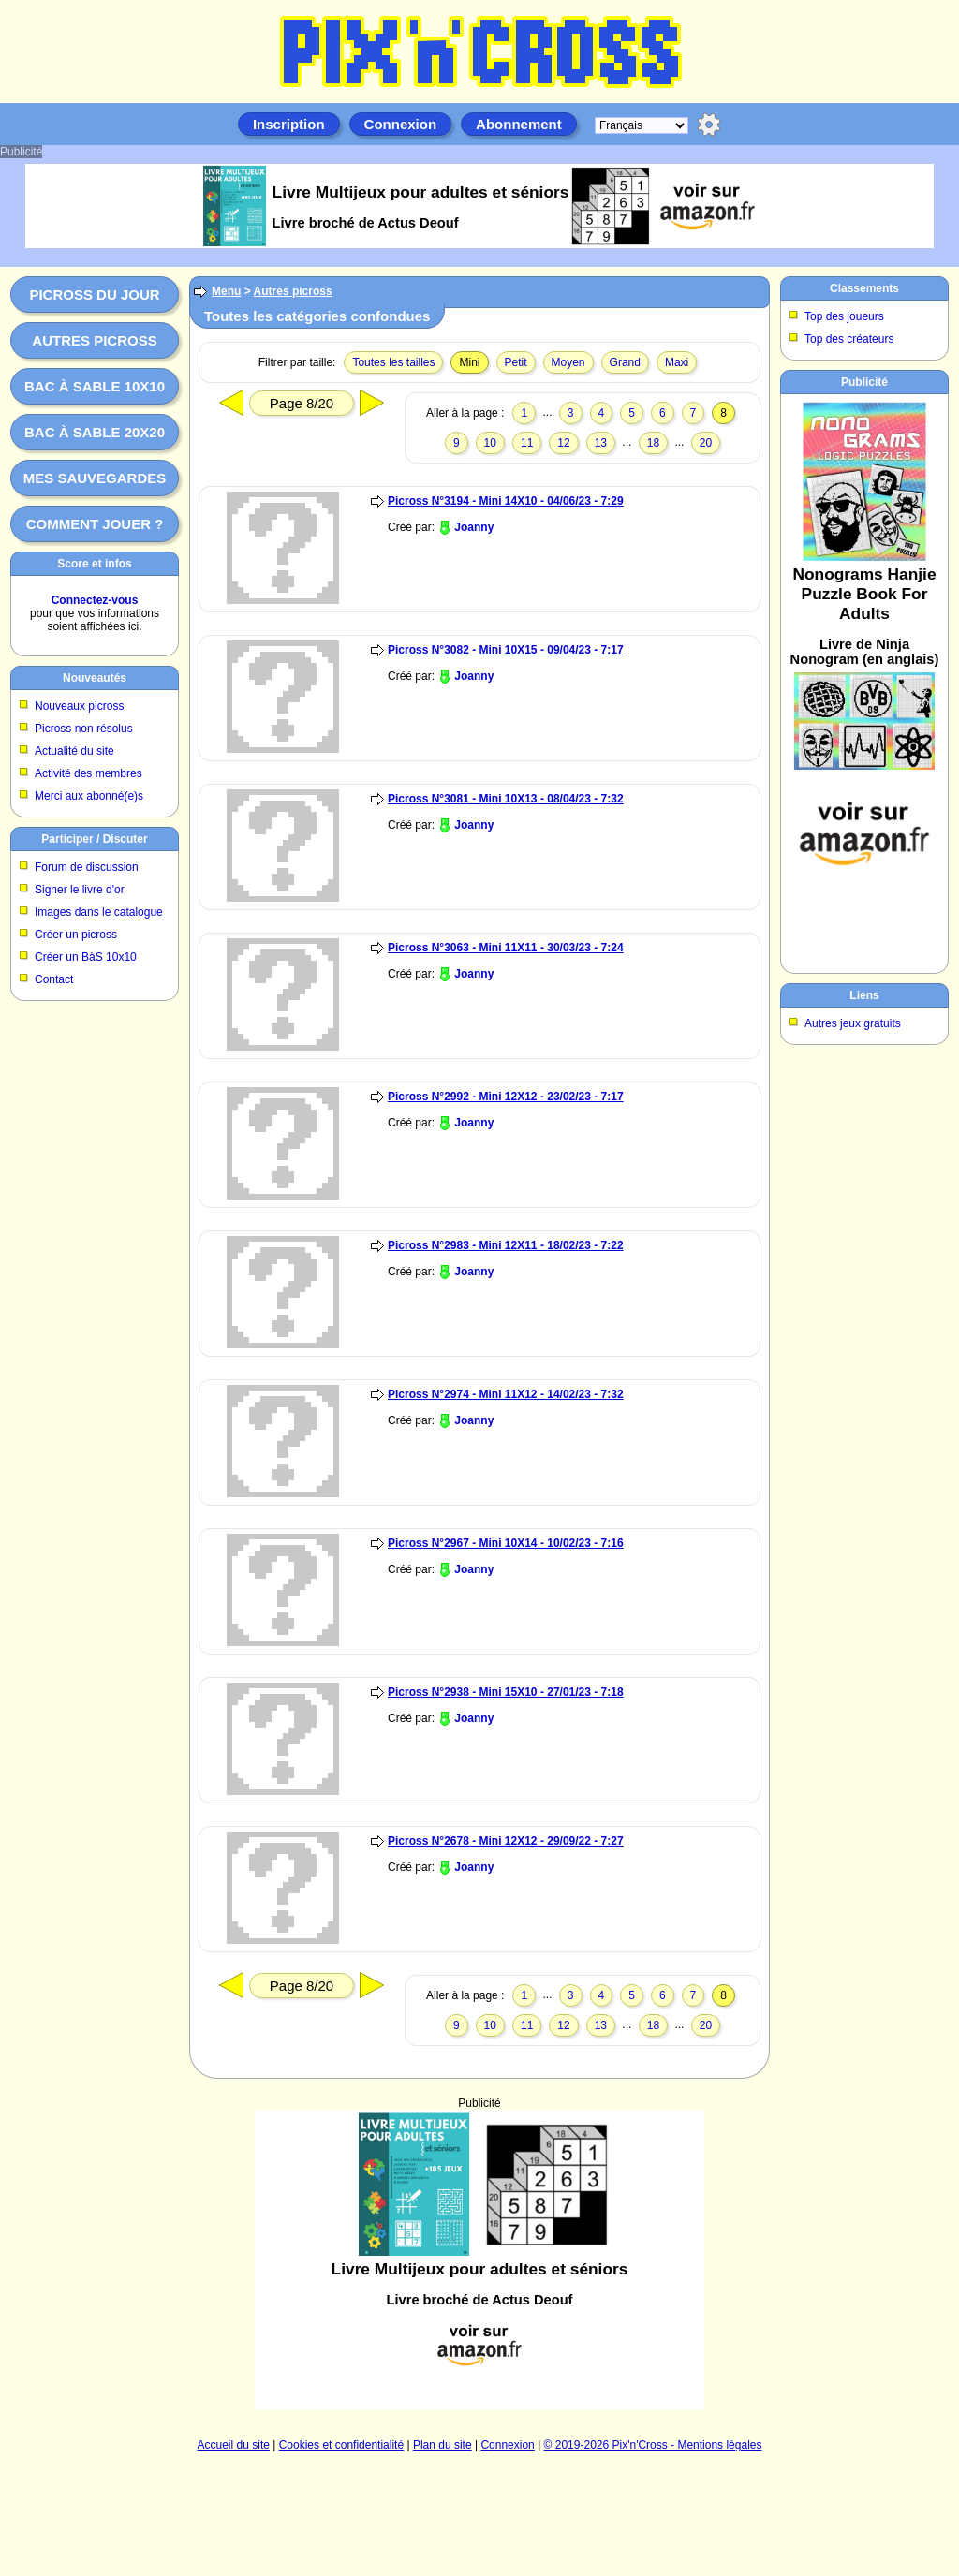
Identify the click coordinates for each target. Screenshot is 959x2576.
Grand (625, 362)
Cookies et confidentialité (341, 2444)
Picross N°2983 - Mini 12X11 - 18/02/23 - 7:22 (506, 1245)
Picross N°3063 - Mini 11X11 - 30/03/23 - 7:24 (506, 947)
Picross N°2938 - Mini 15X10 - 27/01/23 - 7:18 (506, 1692)
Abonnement (519, 124)
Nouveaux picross (79, 706)
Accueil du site (234, 2444)
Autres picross (94, 340)
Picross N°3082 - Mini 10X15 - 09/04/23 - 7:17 (506, 649)
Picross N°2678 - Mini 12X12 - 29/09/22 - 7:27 (506, 1840)
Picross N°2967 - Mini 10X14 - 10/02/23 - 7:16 (506, 1543)
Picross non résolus (84, 728)
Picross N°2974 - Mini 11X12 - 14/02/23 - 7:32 (506, 1394)
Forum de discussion (87, 867)
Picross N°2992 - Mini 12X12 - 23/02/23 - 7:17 (506, 1096)
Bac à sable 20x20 (94, 432)
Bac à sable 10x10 (94, 386)
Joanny (474, 527)
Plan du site (442, 2444)
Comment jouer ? (95, 524)
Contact (54, 979)
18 (653, 442)
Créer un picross (76, 934)
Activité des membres (88, 773)
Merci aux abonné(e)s (89, 795)
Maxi (676, 362)
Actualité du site (74, 751)
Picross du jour (94, 294)
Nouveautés (94, 677)
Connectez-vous (95, 600)
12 (563, 442)
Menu (226, 291)
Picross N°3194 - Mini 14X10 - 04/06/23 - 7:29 (506, 501)
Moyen (568, 362)
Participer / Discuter (94, 839)
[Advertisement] (864, 680)
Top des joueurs (844, 316)
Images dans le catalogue (99, 912)
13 (601, 442)
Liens (863, 995)
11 (527, 442)
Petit (516, 362)
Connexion (400, 124)
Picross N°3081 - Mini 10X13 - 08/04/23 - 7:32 (506, 798)
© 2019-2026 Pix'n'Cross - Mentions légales (653, 2444)
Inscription (289, 124)
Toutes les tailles (393, 362)
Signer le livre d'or (80, 889)
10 (490, 442)
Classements (864, 288)
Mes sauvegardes (95, 478)
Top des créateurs (848, 339)
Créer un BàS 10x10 (86, 957)
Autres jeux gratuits (852, 1023)
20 (706, 442)
